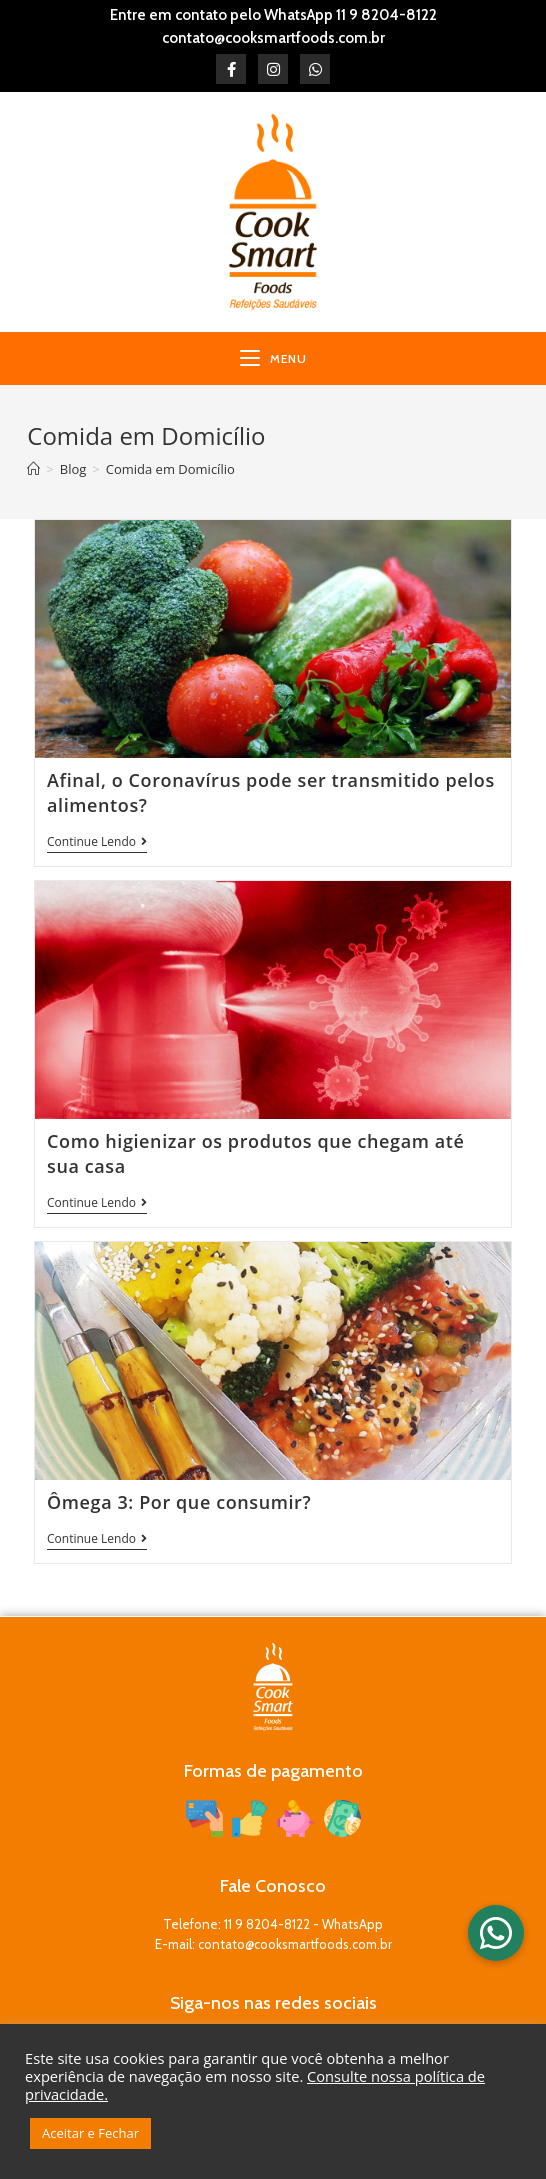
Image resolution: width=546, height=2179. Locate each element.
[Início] (33, 469)
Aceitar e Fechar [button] (90, 2133)
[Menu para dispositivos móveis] (273, 358)
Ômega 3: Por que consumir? (179, 1502)
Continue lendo (97, 842)
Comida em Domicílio (170, 469)
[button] (496, 1933)
